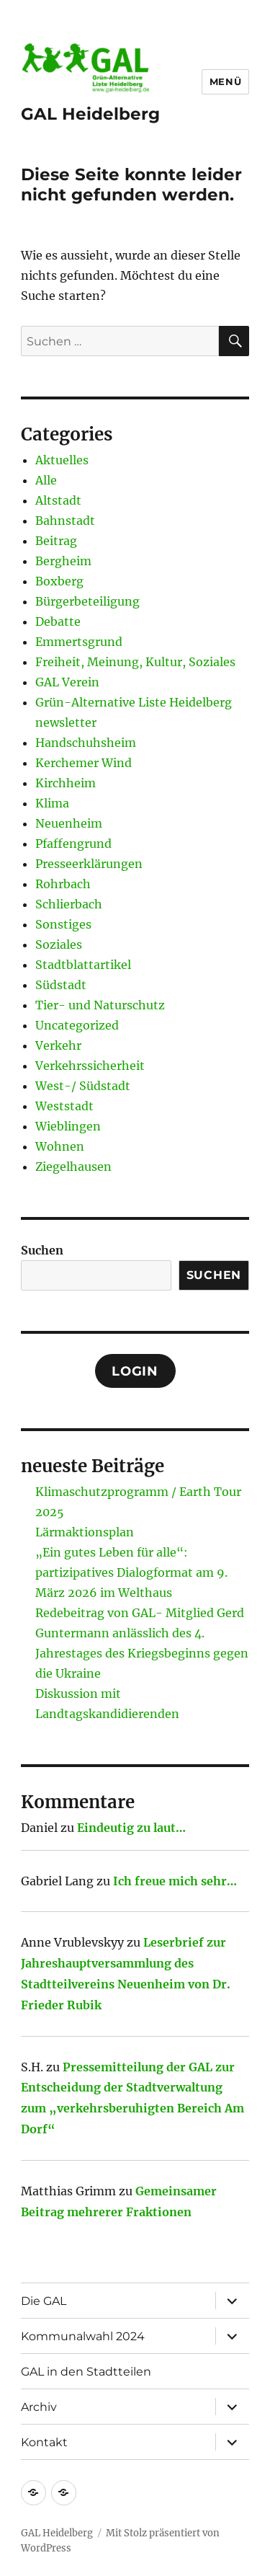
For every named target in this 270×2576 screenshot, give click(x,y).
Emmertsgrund (78, 641)
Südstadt (60, 985)
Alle (46, 480)
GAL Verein (67, 682)
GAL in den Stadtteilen (86, 2371)
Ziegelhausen (73, 1166)
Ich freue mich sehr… (175, 1881)
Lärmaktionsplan (84, 1532)
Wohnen (59, 1146)
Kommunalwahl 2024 (83, 2336)
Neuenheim (68, 823)
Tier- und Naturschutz (100, 1005)
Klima (52, 803)
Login (135, 1371)
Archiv (39, 2407)
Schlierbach (68, 904)
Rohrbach (63, 884)
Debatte (58, 621)
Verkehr (58, 1045)
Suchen (42, 1250)
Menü (225, 81)
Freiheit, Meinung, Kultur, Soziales (135, 662)
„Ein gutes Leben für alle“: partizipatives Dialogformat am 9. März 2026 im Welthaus (131, 1572)
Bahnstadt (65, 520)
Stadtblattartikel (83, 964)
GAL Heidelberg (90, 114)
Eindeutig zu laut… (131, 1827)
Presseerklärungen (89, 864)
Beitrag (56, 541)
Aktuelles (62, 460)
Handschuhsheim (85, 742)
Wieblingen (68, 1126)
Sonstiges (63, 924)
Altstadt (58, 500)
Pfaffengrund (73, 843)
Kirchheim (65, 783)
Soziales (58, 944)
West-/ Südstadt (82, 1086)
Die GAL (43, 2301)
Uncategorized (77, 1025)
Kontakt (44, 2442)
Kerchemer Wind (83, 763)
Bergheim (63, 561)
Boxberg (59, 581)
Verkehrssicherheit (90, 1065)
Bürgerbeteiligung (87, 601)
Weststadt (64, 1106)
